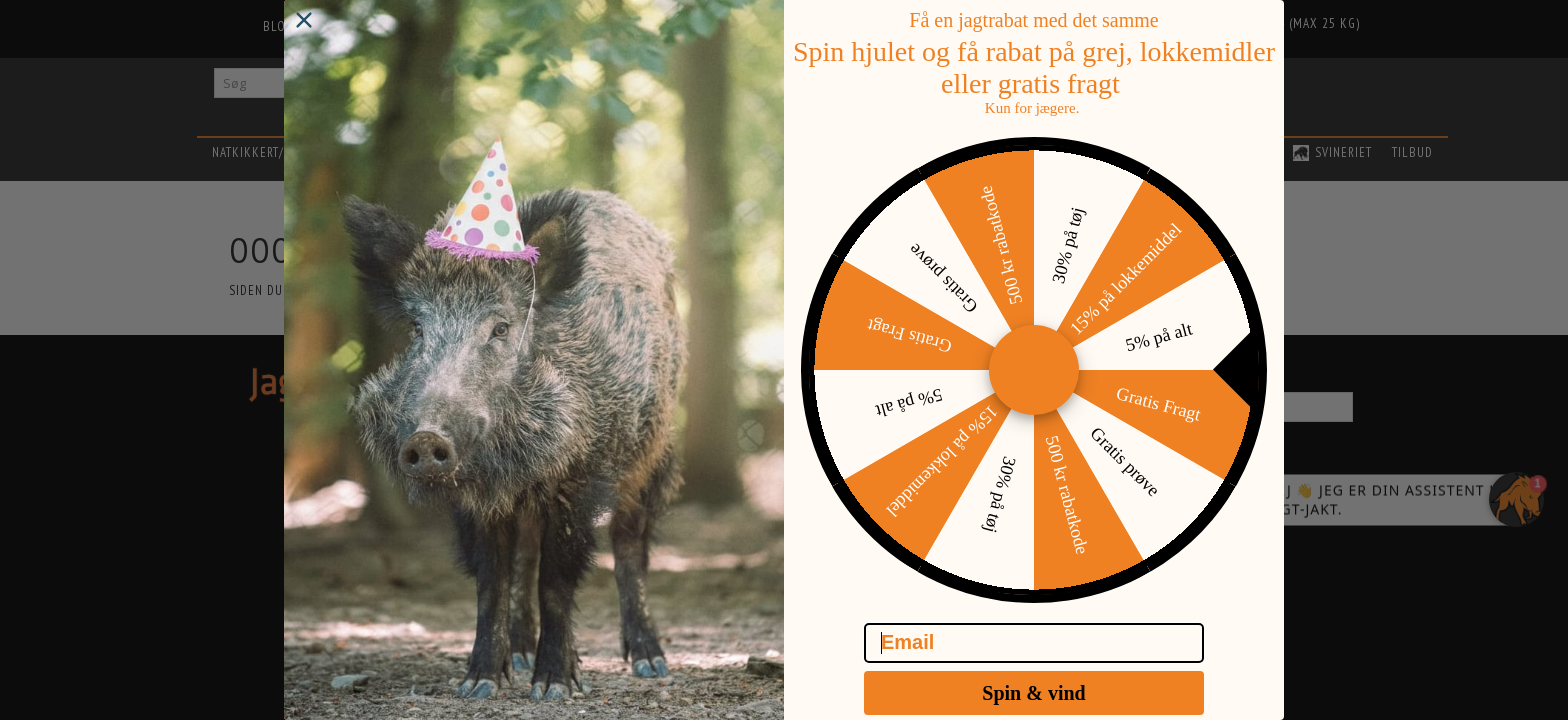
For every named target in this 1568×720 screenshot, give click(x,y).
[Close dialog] (304, 40)
